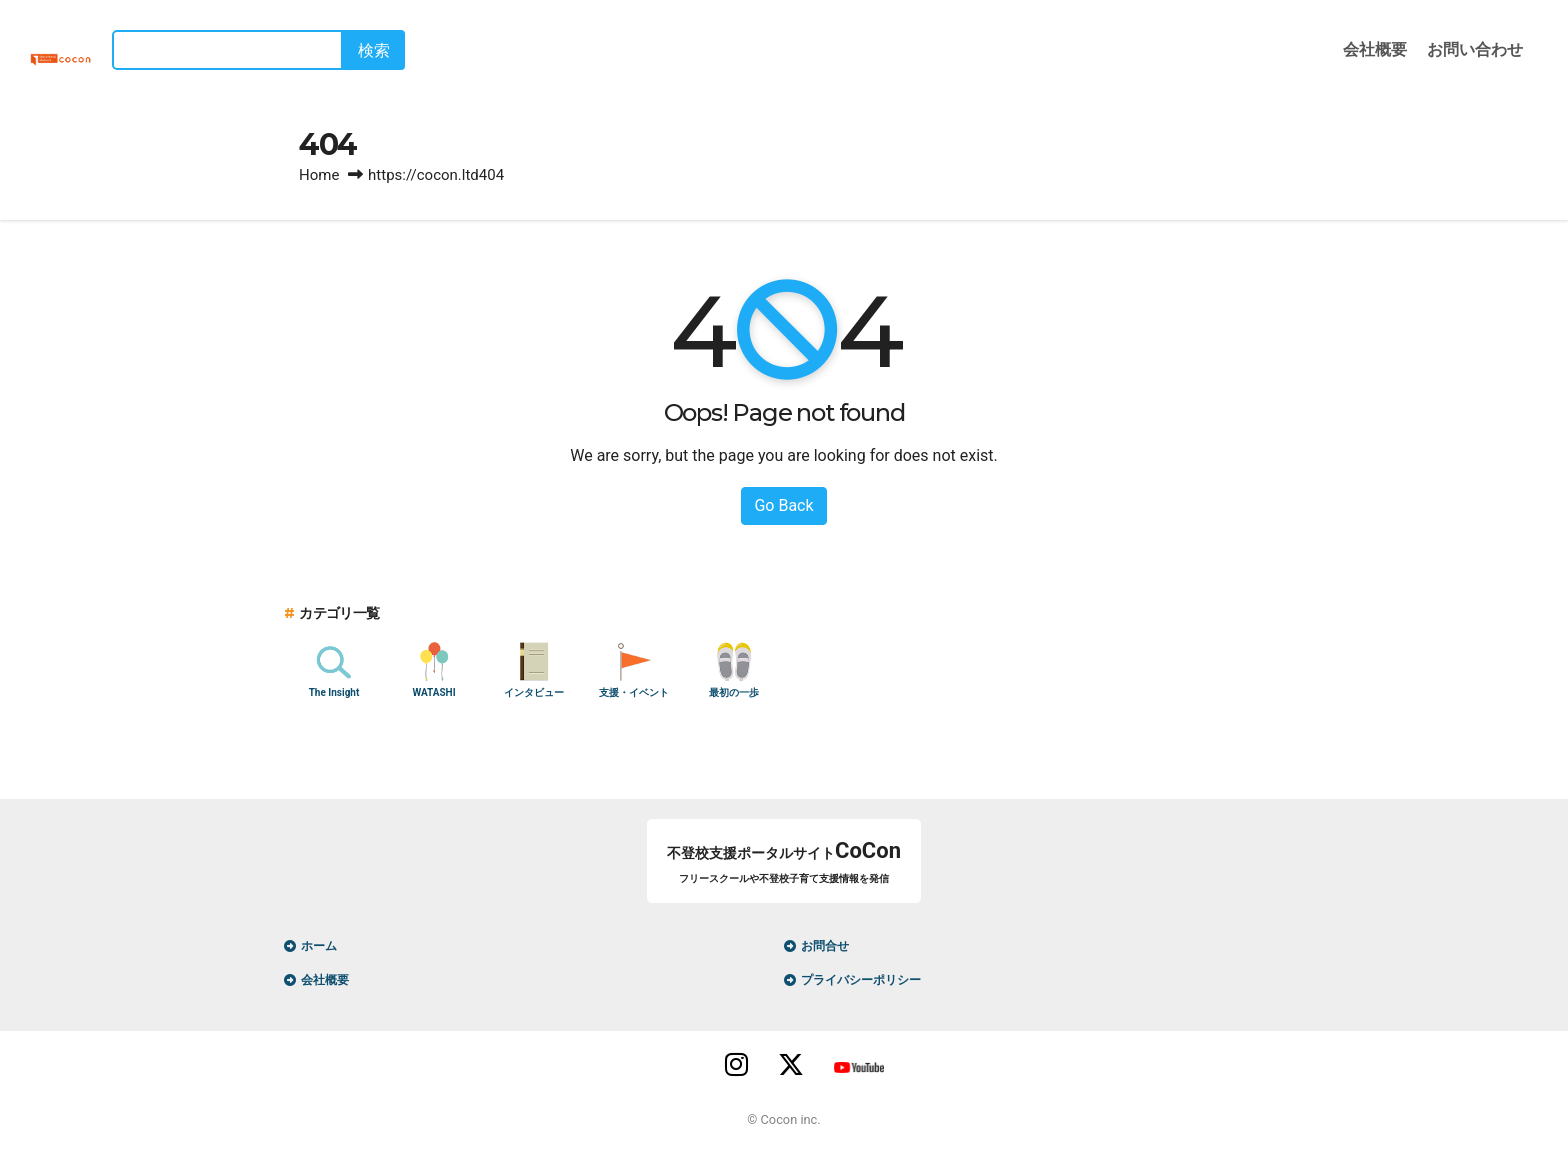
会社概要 (1375, 49)
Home (319, 175)
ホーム (319, 946)
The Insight (334, 692)
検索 (402, 50)
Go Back (783, 505)
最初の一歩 (734, 692)
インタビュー (534, 692)
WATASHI (433, 692)
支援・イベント (634, 692)
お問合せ (825, 946)
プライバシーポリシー (861, 980)
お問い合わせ (1475, 49)
